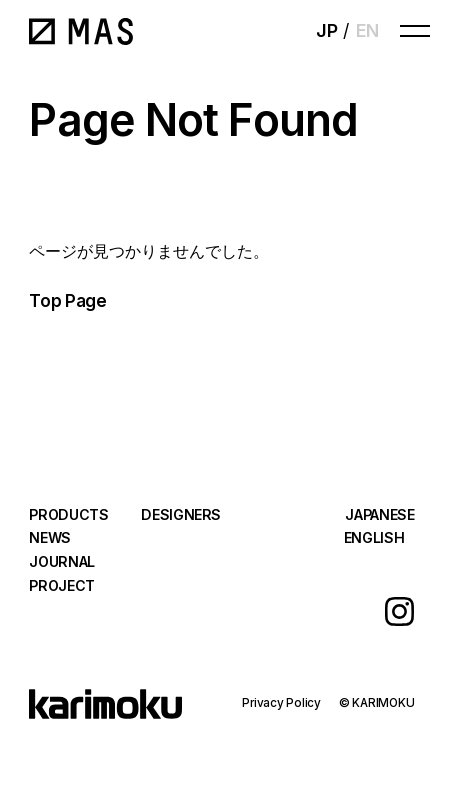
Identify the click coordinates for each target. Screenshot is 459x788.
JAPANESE (379, 514)
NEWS (50, 537)
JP (326, 30)
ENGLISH (374, 537)
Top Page (67, 301)
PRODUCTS (68, 514)
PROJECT (62, 585)
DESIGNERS (181, 514)
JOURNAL (62, 561)
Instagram (399, 611)
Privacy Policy (281, 703)
